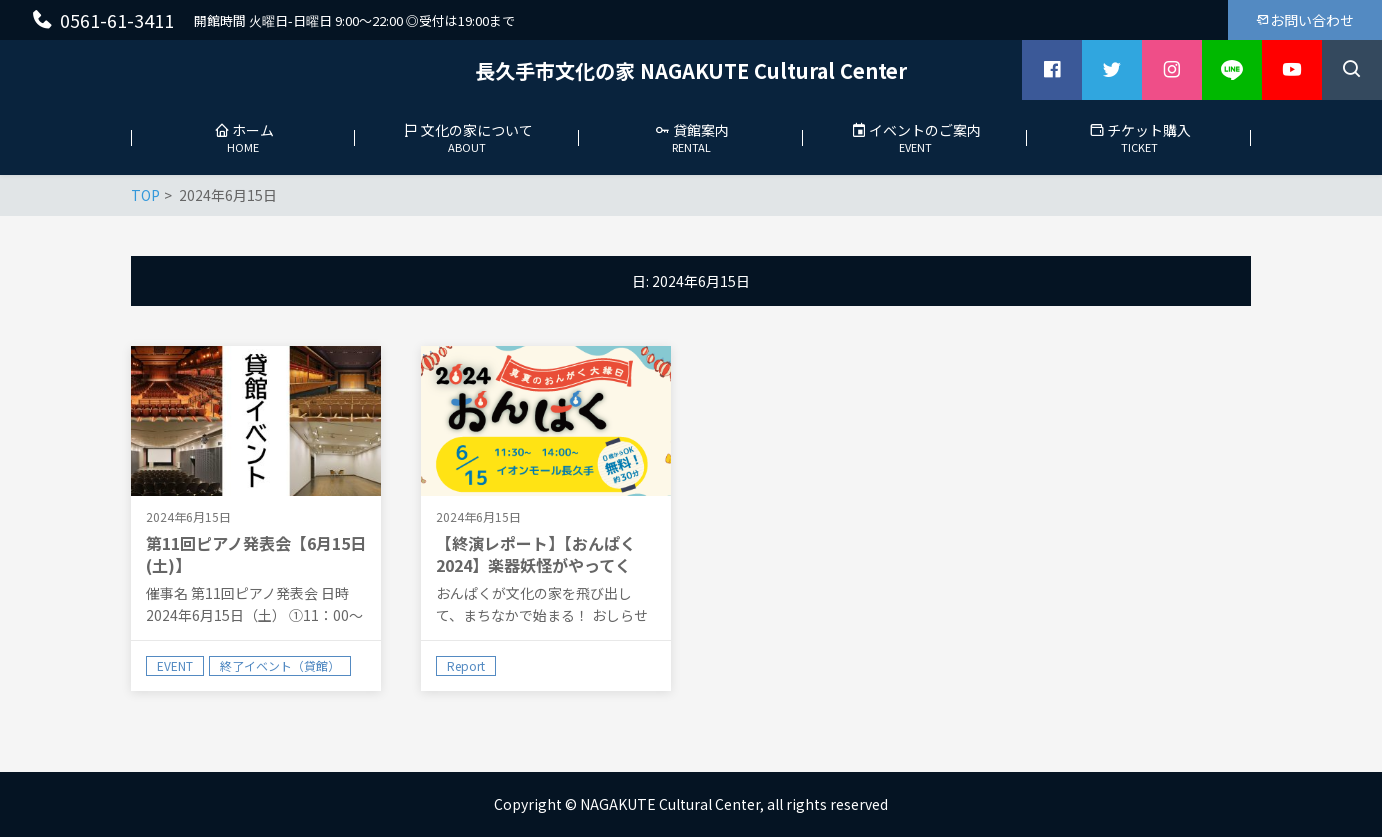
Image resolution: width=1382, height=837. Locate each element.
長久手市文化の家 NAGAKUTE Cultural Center (691, 70)
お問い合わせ (1305, 20)
